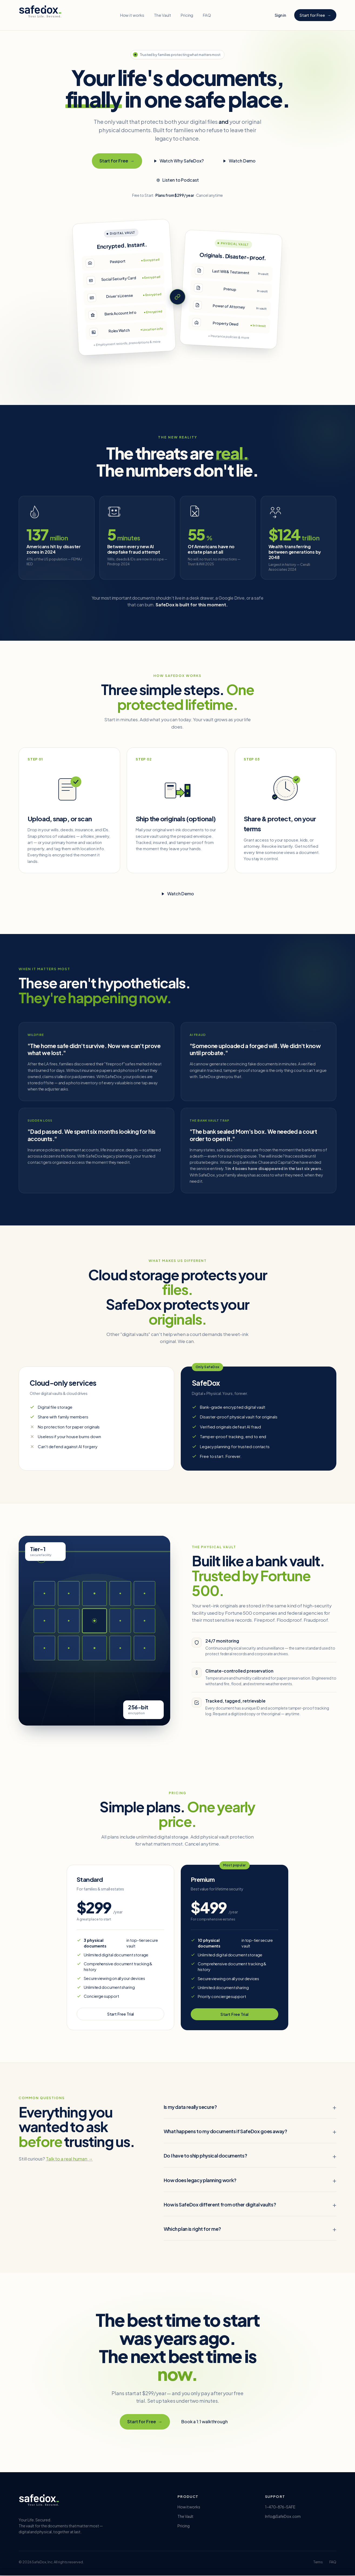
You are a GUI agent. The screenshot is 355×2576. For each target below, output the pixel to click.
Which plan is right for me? (192, 2229)
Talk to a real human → (69, 2159)
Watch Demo (239, 161)
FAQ (207, 15)
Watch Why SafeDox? (178, 161)
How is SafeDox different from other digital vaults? (220, 2205)
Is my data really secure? (190, 2107)
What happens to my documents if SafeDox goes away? (225, 2132)
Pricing (187, 15)
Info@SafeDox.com (283, 2516)
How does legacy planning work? (200, 2180)
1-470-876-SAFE (280, 2507)
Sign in (280, 15)
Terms (318, 2562)
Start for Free (315, 15)
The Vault (162, 15)
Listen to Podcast (177, 180)
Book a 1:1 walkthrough (204, 2422)
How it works (132, 15)
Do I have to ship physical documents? (205, 2156)
